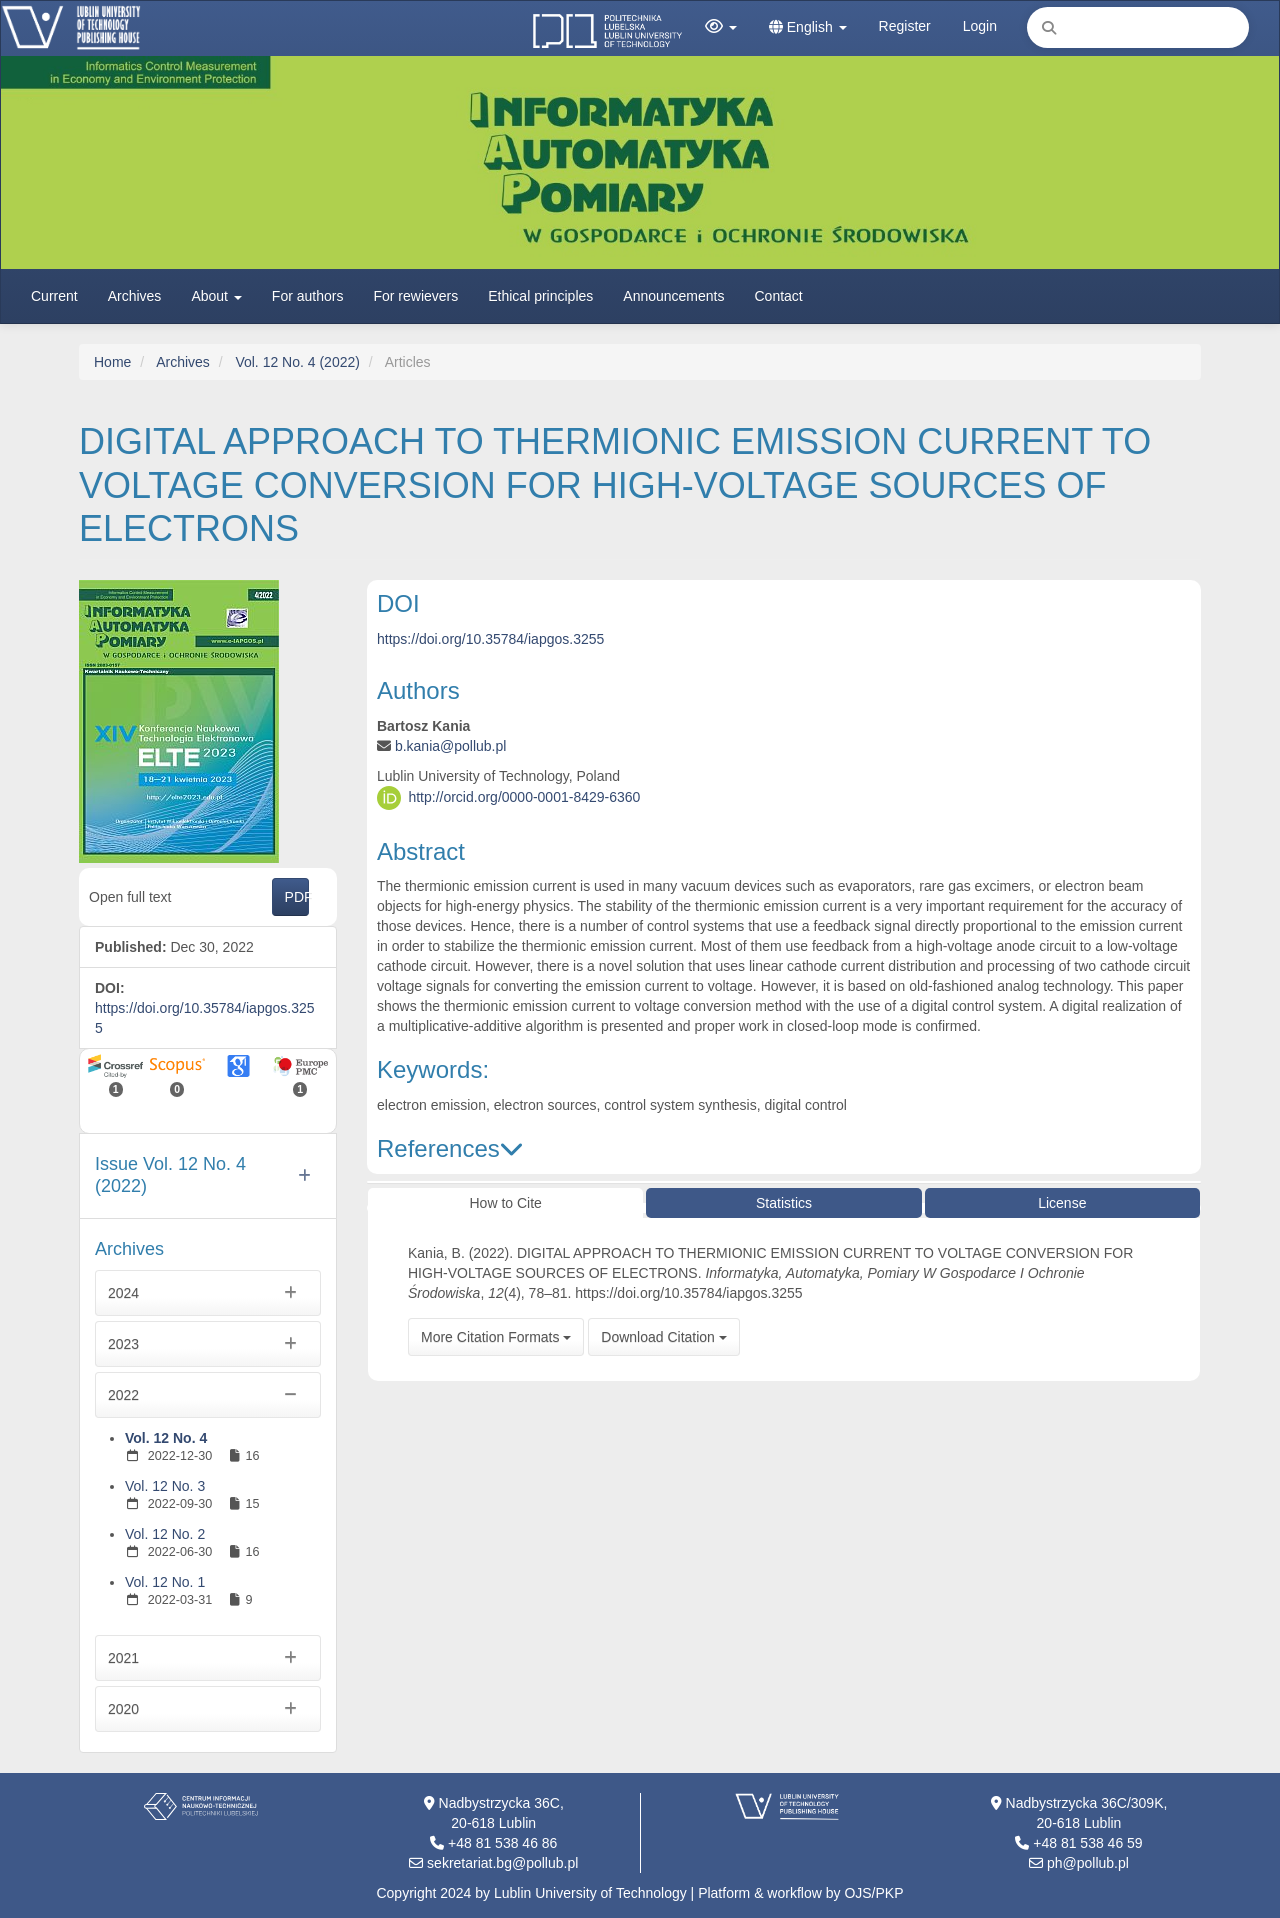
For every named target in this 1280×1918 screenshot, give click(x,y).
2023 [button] (208, 1344)
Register (905, 26)
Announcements (673, 296)
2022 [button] (208, 1395)
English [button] (808, 27)
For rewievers (415, 296)
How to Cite (505, 1203)
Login (980, 26)
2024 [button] (208, 1293)
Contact (779, 296)
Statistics (784, 1203)
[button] (721, 27)
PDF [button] (297, 897)
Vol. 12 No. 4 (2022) (297, 362)
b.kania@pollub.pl (451, 746)
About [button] (216, 296)
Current (54, 296)
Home (112, 362)
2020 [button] (208, 1709)
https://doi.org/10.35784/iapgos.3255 (490, 639)
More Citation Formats (496, 1337)
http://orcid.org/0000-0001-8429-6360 (524, 796)
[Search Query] (1138, 27)
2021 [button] (208, 1658)
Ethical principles (540, 296)
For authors (308, 296)
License (1062, 1203)
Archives (135, 296)
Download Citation (664, 1337)
